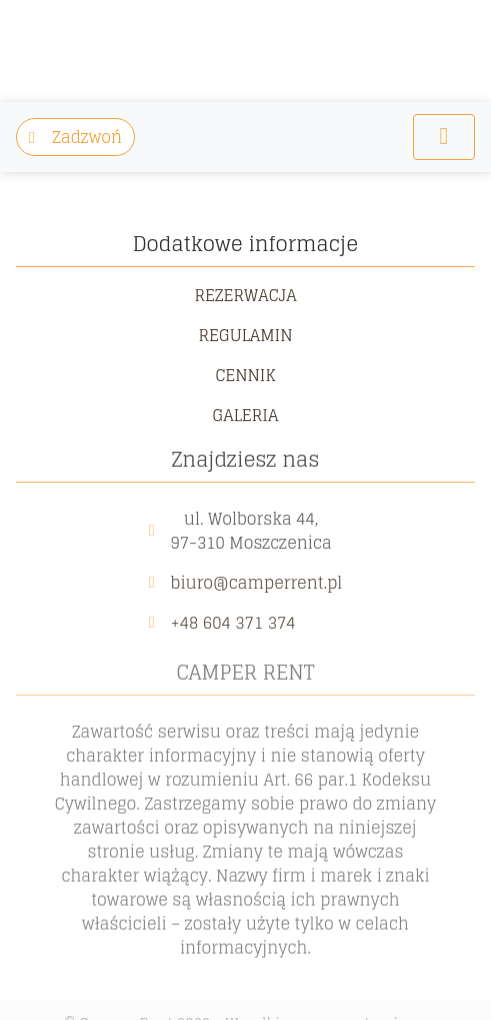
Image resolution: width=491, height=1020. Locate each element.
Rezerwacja (245, 293)
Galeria (246, 413)
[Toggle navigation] (444, 137)
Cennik (245, 373)
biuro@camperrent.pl (257, 579)
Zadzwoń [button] (75, 137)
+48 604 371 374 (233, 619)
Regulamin (245, 333)
